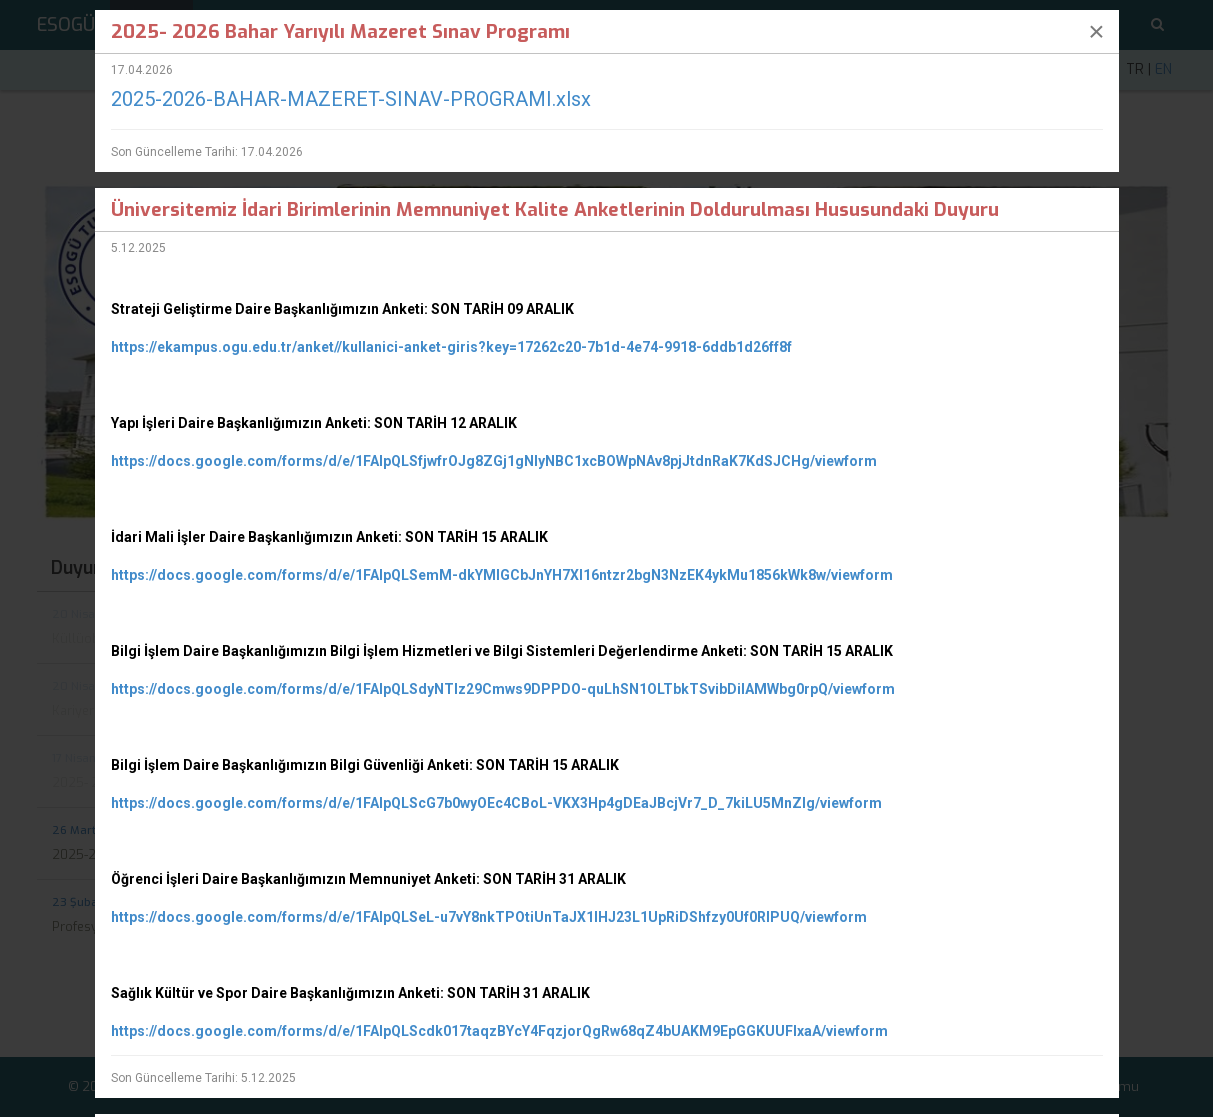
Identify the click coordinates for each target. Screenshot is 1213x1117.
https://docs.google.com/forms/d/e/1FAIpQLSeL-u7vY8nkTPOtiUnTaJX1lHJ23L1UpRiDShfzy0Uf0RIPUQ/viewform (489, 917)
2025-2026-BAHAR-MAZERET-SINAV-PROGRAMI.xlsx (351, 99)
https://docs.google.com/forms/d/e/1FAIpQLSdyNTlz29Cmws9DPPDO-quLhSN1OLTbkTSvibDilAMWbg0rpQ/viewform (503, 689)
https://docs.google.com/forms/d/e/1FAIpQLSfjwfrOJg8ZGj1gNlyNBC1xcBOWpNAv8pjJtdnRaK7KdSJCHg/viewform (494, 461)
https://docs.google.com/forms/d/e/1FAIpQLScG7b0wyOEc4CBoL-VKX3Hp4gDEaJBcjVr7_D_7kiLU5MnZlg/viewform (496, 803)
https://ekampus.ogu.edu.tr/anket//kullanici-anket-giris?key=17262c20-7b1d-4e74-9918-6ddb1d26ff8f (451, 347)
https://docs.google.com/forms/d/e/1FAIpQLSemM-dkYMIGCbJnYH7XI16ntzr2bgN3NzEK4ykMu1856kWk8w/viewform (502, 575)
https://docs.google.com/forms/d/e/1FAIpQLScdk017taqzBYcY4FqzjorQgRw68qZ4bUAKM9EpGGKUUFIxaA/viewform (499, 1031)
